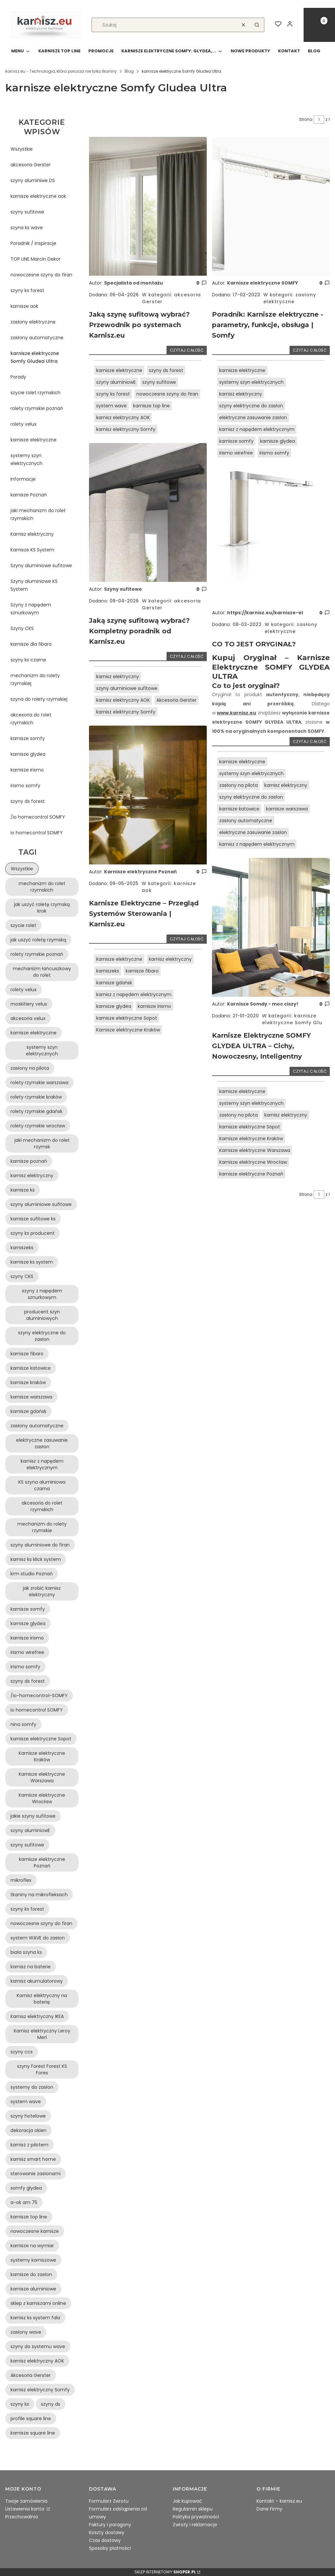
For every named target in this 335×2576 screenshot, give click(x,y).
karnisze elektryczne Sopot (126, 1018)
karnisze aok (24, 306)
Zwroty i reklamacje (195, 2524)
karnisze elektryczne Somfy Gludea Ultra (34, 357)
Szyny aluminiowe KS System (34, 585)
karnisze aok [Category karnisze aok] (169, 887)
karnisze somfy (27, 738)
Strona (305, 119)
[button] (257, 24)
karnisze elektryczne (33, 439)
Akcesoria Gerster (176, 700)
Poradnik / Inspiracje (33, 243)
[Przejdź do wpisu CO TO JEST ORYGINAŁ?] (271, 536)
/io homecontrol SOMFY (37, 817)
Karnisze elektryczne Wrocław (253, 1162)
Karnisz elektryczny (32, 534)
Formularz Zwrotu (109, 2501)
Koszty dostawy (106, 2532)
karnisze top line (151, 405)
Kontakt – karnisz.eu (279, 2501)
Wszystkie (21, 149)
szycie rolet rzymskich (35, 392)
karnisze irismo (27, 770)
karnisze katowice (239, 809)
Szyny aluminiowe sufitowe (41, 565)
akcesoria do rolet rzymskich (30, 719)
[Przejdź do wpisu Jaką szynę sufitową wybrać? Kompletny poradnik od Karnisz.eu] (148, 512)
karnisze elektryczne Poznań (251, 1174)
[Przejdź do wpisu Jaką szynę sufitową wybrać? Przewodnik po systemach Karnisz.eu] (148, 206)
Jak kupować (187, 2501)
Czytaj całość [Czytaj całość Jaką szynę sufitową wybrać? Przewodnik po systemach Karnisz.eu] (186, 350)
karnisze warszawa (287, 809)
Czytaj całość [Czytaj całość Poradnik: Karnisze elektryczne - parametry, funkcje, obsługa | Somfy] (309, 350)
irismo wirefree (236, 453)
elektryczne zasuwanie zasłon (253, 417)
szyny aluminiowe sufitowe (126, 688)
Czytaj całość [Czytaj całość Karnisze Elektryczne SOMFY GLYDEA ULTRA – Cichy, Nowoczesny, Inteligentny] (309, 1071)
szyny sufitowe (27, 212)
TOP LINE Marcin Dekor (35, 259)
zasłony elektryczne (33, 322)
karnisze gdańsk (114, 982)
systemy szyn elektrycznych (26, 459)
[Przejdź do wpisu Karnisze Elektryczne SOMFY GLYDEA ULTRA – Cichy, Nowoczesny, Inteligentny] (271, 927)
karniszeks (107, 971)
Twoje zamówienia (26, 2501)
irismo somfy (25, 785)
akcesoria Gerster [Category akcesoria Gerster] (171, 298)
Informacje (23, 479)
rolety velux (23, 424)
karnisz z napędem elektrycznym (133, 994)
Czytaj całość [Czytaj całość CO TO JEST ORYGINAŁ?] (309, 741)
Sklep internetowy (165, 2572)
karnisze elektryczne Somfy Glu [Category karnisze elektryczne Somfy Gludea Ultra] (292, 1019)
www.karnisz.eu (236, 713)
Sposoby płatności (110, 2548)
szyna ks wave (26, 227)
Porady (18, 377)
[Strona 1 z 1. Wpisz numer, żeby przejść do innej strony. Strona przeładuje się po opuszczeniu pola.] (319, 119)
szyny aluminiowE (116, 382)
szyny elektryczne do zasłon (251, 405)
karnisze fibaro (142, 971)
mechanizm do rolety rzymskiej (35, 679)
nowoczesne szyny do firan (41, 274)
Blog (129, 71)
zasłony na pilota (238, 785)
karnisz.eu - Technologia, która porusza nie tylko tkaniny (61, 71)
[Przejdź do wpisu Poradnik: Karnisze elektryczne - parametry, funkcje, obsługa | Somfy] (271, 206)
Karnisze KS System (32, 550)
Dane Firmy (269, 2509)
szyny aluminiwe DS (32, 180)
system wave (111, 405)
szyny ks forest (27, 290)
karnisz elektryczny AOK (123, 417)
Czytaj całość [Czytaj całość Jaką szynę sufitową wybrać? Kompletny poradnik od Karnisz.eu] (186, 656)
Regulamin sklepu (193, 2509)
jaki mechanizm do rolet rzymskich (38, 514)
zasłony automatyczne (36, 337)
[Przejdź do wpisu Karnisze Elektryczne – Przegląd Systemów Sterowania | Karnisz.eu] (148, 795)
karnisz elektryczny (117, 676)
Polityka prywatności (196, 2516)
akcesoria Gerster (30, 164)
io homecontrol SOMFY (36, 832)
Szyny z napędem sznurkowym (30, 609)
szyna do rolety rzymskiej (38, 699)
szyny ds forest (27, 801)
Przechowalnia (21, 2516)
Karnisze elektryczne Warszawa (254, 1150)
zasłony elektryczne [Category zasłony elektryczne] (289, 298)
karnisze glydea (27, 754)
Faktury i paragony (110, 2524)
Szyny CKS (22, 628)
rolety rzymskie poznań (36, 408)
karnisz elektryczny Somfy (125, 429)
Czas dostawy (105, 2540)
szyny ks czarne (28, 660)
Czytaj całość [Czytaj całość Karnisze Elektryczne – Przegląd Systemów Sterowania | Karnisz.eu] (186, 939)
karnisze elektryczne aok (38, 196)
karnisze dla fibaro (31, 644)
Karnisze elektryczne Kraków (128, 1030)
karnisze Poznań (28, 494)
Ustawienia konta (25, 2509)
